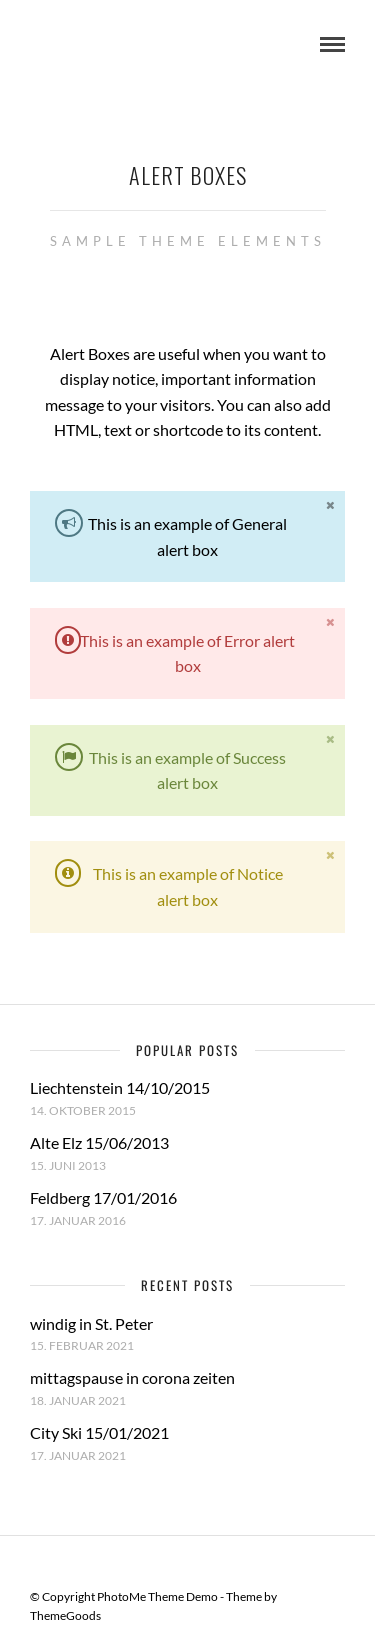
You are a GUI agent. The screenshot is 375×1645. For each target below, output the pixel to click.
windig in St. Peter (91, 1323)
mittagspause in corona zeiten (132, 1377)
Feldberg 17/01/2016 (103, 1197)
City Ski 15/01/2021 (99, 1432)
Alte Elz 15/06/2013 (99, 1142)
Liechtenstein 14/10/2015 (120, 1087)
